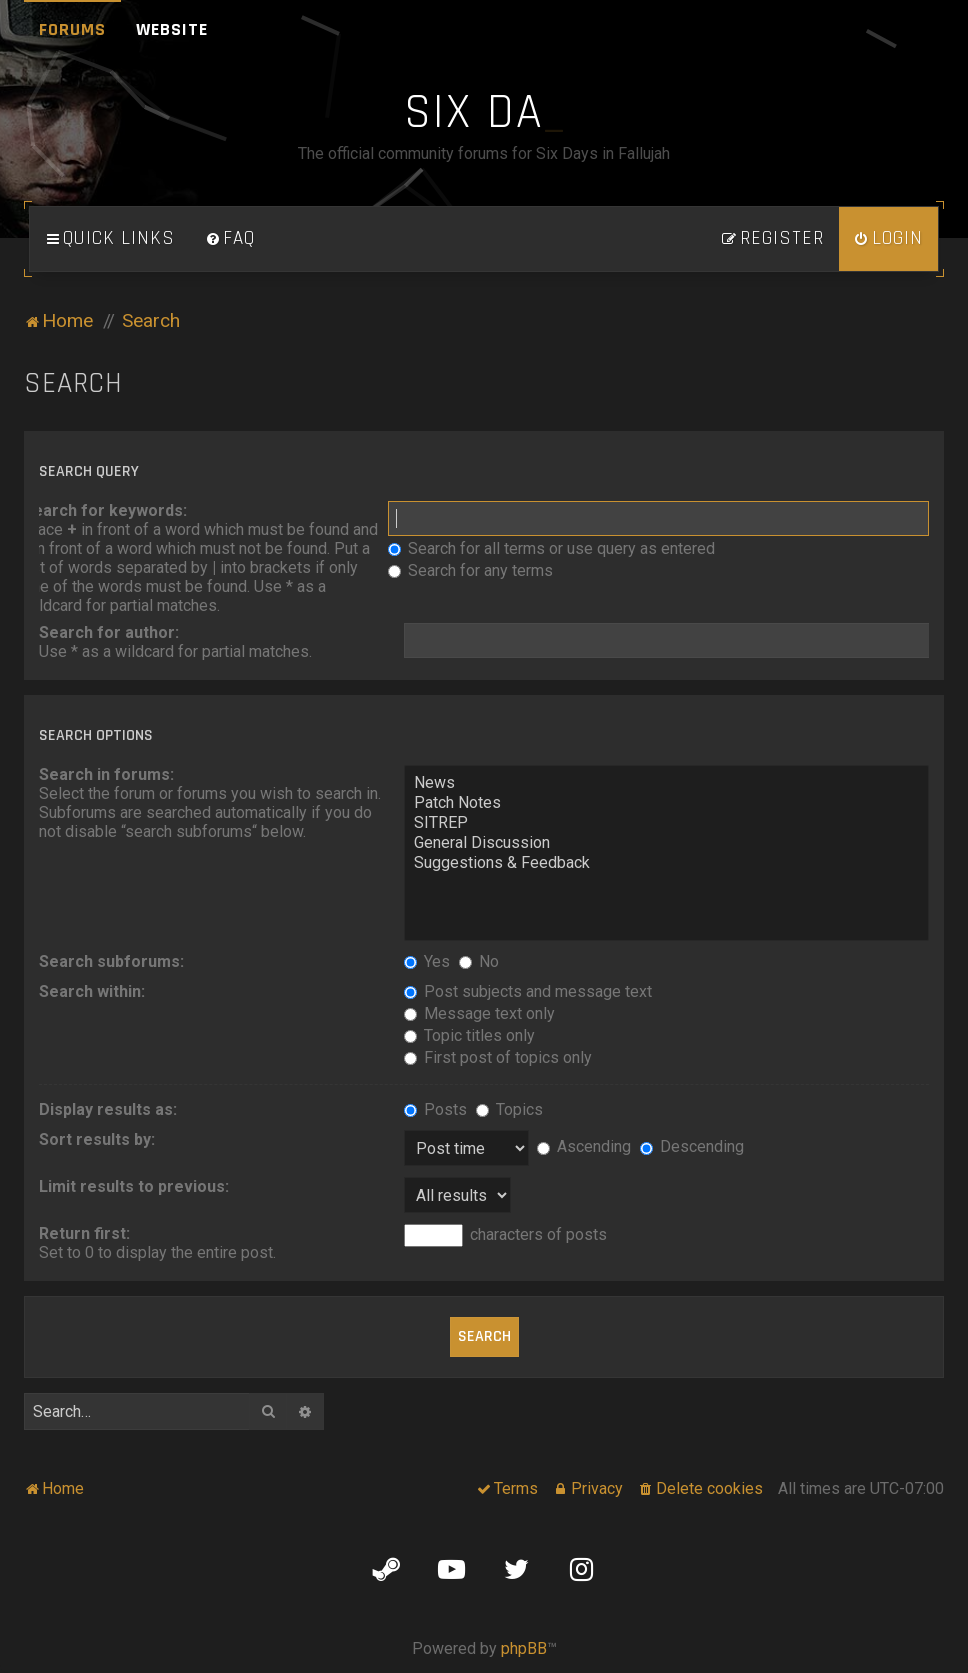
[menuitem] (230, 239)
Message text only (479, 1013)
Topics (509, 1109)
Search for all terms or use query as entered (551, 548)
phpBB (524, 1648)
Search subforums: (111, 961)
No (479, 961)
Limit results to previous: (134, 1186)
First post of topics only (498, 1057)
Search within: (92, 991)
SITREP (666, 823)
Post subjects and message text (528, 991)
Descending (692, 1146)
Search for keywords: (105, 510)
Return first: (84, 1233)
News (666, 783)
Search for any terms (470, 570)
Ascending (584, 1146)
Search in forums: (106, 774)
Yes (427, 961)
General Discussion (666, 843)
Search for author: (109, 632)
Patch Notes (666, 803)
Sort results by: (97, 1139)
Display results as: (108, 1109)
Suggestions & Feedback (666, 863)
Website (172, 29)
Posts (435, 1109)
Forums (72, 29)
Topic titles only (469, 1035)
